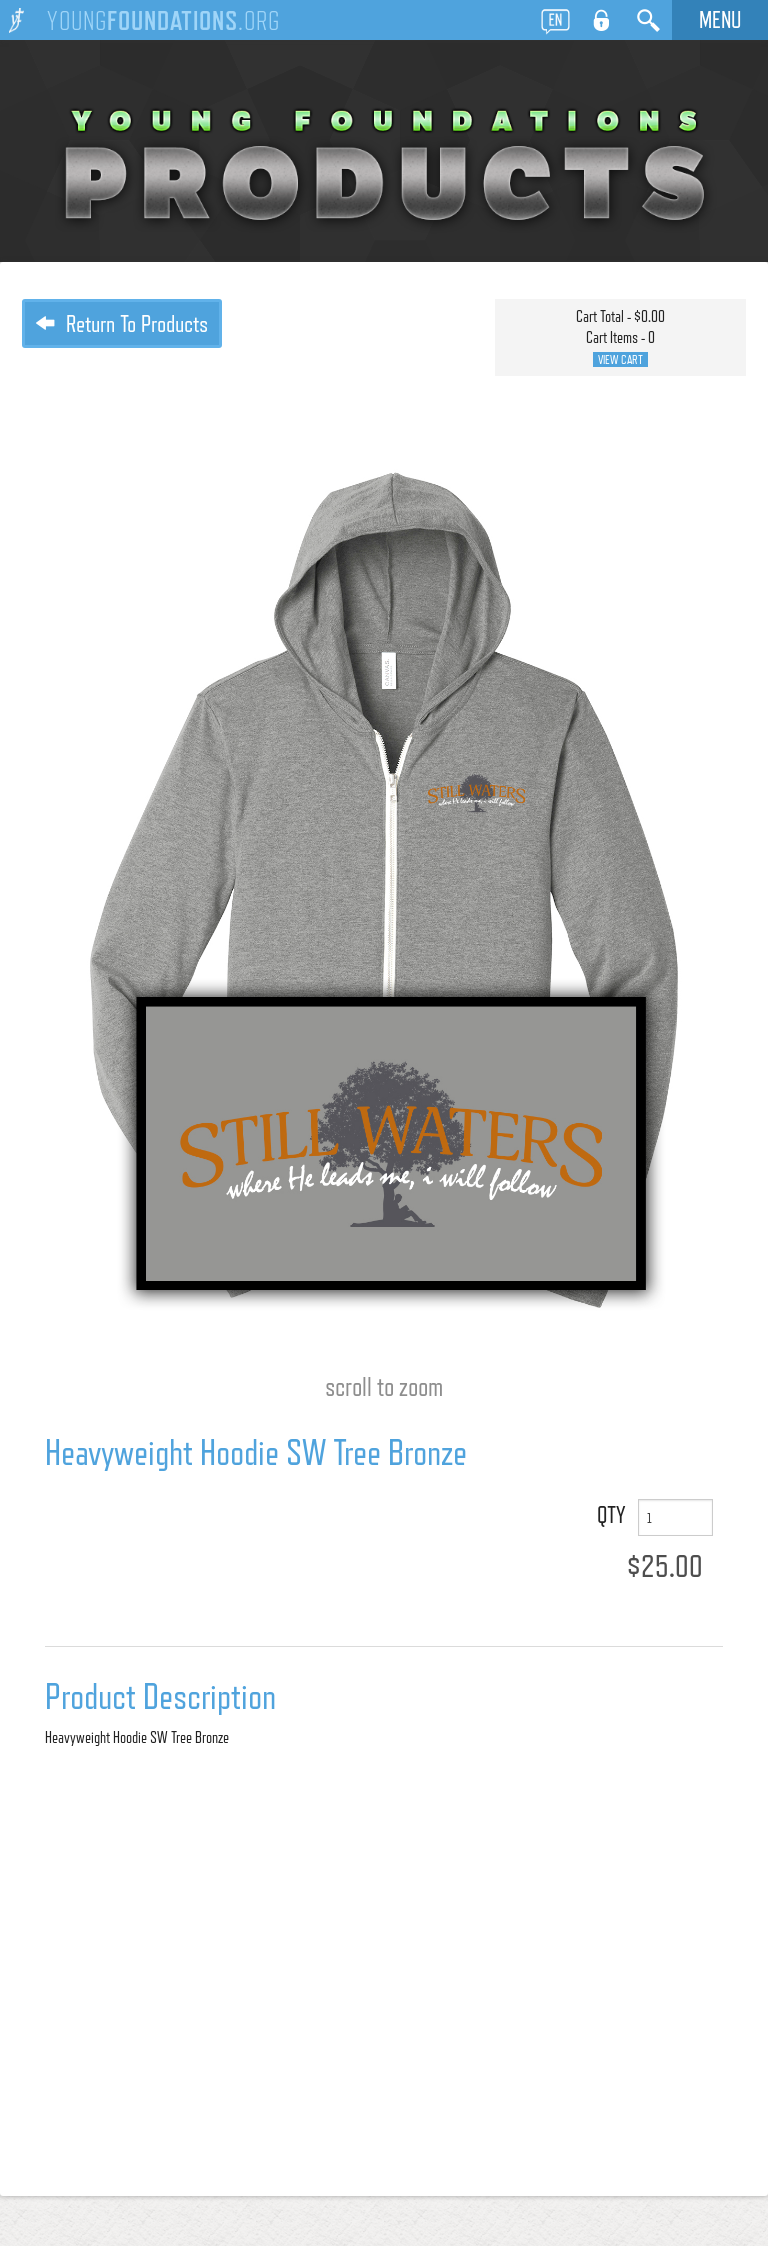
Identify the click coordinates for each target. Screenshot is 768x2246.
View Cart (620, 359)
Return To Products (122, 323)
